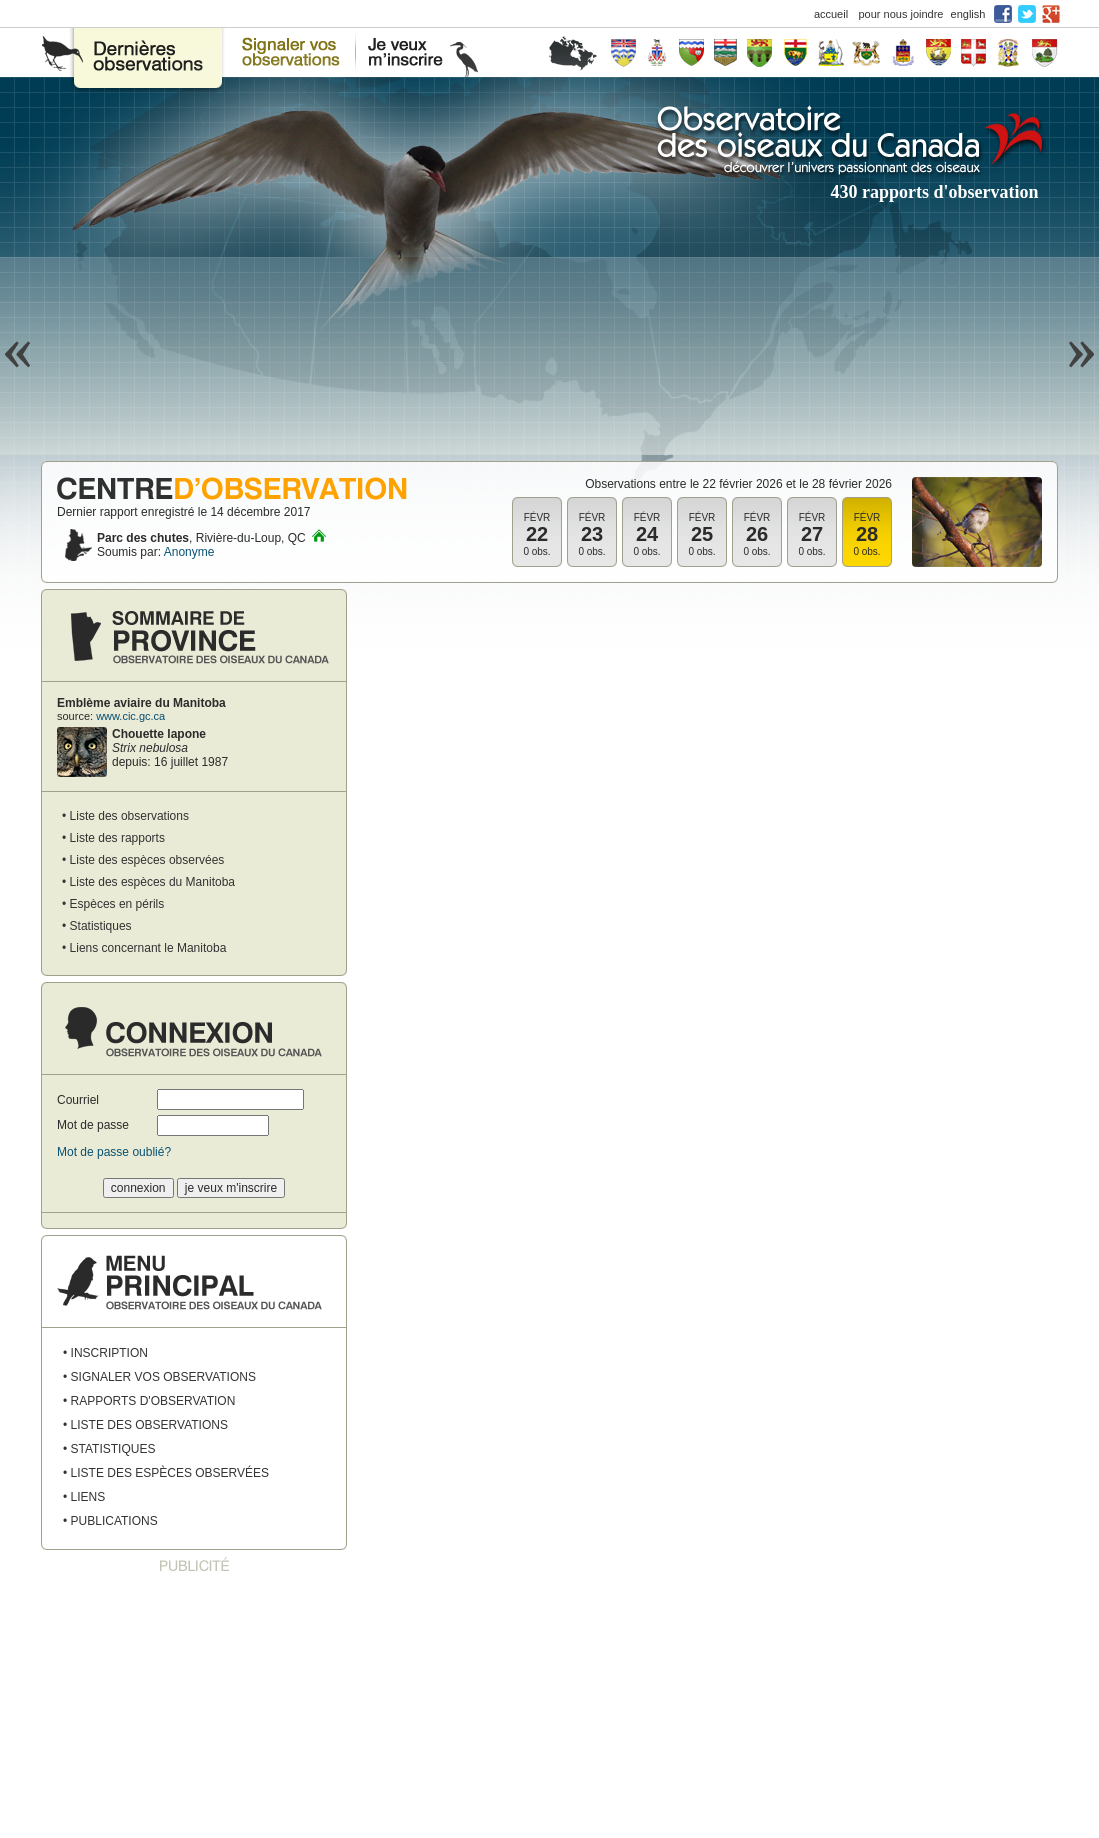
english (968, 14)
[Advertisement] (194, 1707)
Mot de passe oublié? (114, 1152)
